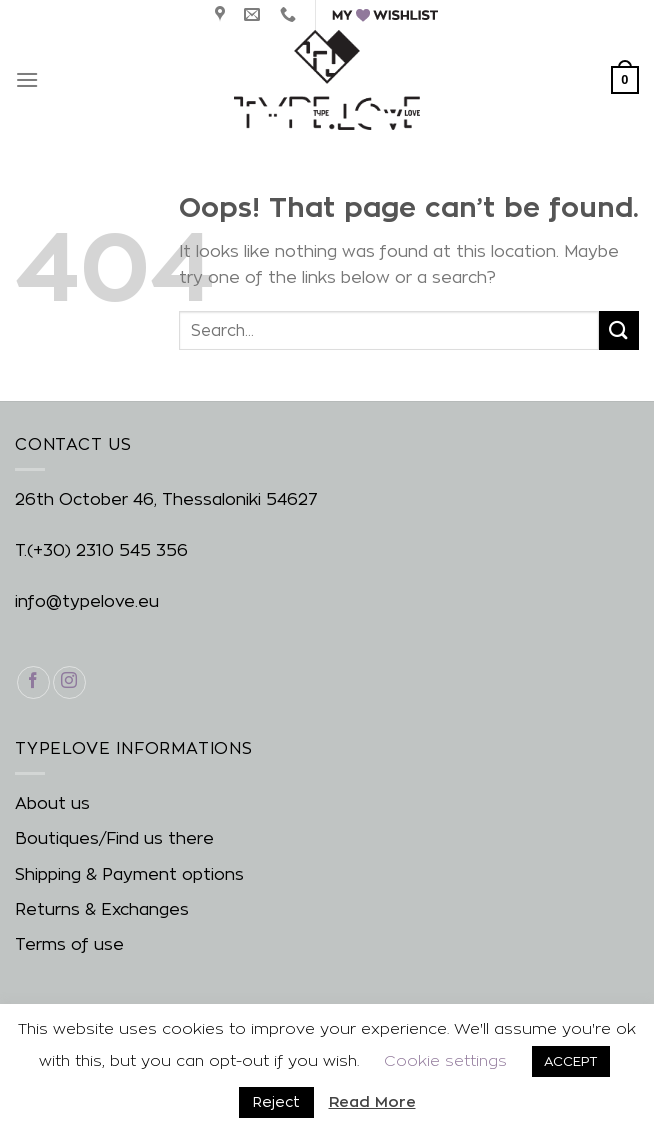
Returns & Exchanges (102, 909)
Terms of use (69, 944)
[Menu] (27, 79)
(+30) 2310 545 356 (107, 550)
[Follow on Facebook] (33, 682)
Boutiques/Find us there (114, 838)
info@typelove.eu (87, 601)
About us (52, 803)
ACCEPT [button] (571, 1061)
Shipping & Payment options (129, 874)
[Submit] (619, 330)
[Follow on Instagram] (69, 682)
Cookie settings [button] (445, 1060)
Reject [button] (276, 1101)
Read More (372, 1101)
